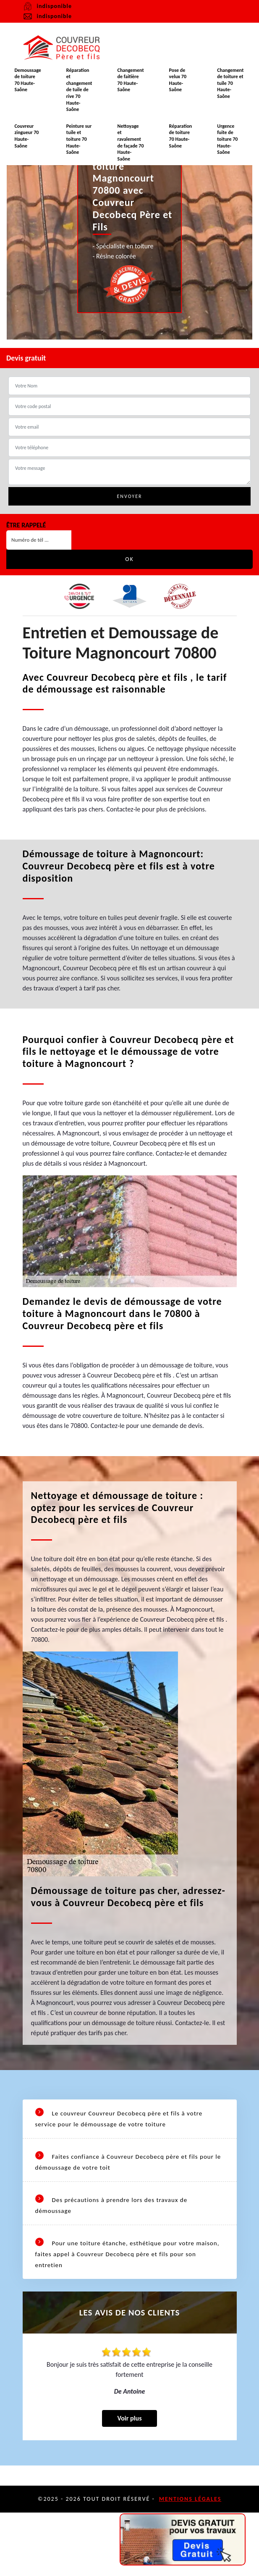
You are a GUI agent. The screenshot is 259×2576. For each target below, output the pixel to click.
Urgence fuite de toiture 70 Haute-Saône (227, 139)
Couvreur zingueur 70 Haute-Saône (26, 136)
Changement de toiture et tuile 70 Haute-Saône (230, 83)
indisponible (47, 16)
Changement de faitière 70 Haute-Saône (131, 80)
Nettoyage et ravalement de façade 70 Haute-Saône (131, 142)
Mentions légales (190, 2498)
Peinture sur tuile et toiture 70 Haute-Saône (79, 139)
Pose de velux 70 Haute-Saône (177, 80)
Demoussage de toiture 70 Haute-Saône (27, 80)
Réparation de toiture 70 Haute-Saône (180, 136)
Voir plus (129, 2418)
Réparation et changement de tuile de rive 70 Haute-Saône (79, 90)
